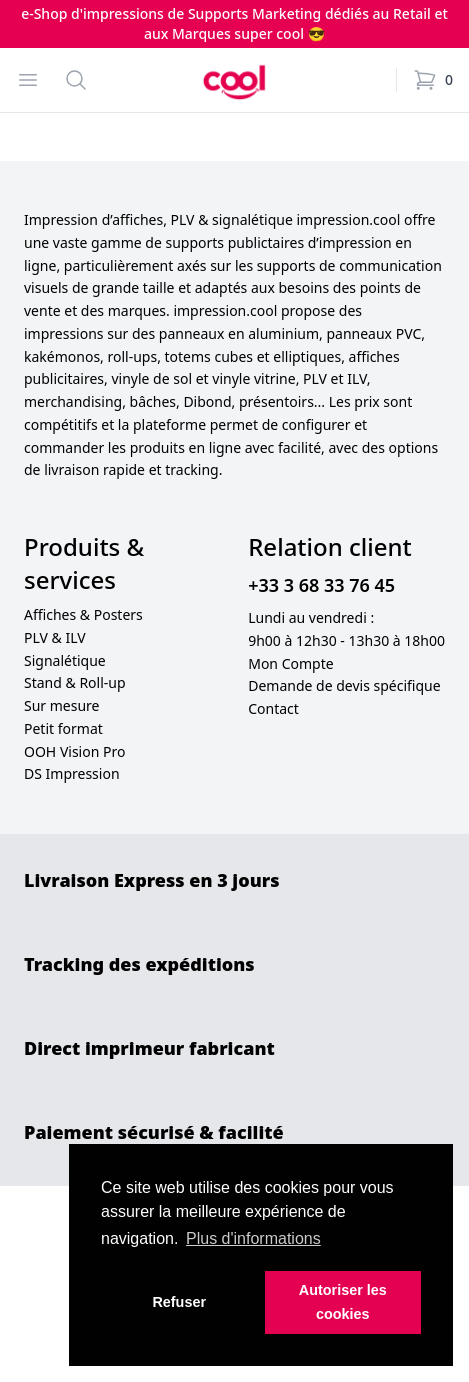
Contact (273, 708)
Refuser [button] (179, 1302)
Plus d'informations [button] (253, 1238)
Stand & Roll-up (75, 682)
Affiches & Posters (83, 614)
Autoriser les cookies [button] (343, 1302)
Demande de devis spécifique (344, 685)
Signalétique (65, 660)
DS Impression (72, 773)
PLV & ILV (55, 637)
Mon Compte (290, 663)
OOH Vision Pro (74, 751)
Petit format (63, 728)
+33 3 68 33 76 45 (321, 585)
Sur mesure (62, 705)
